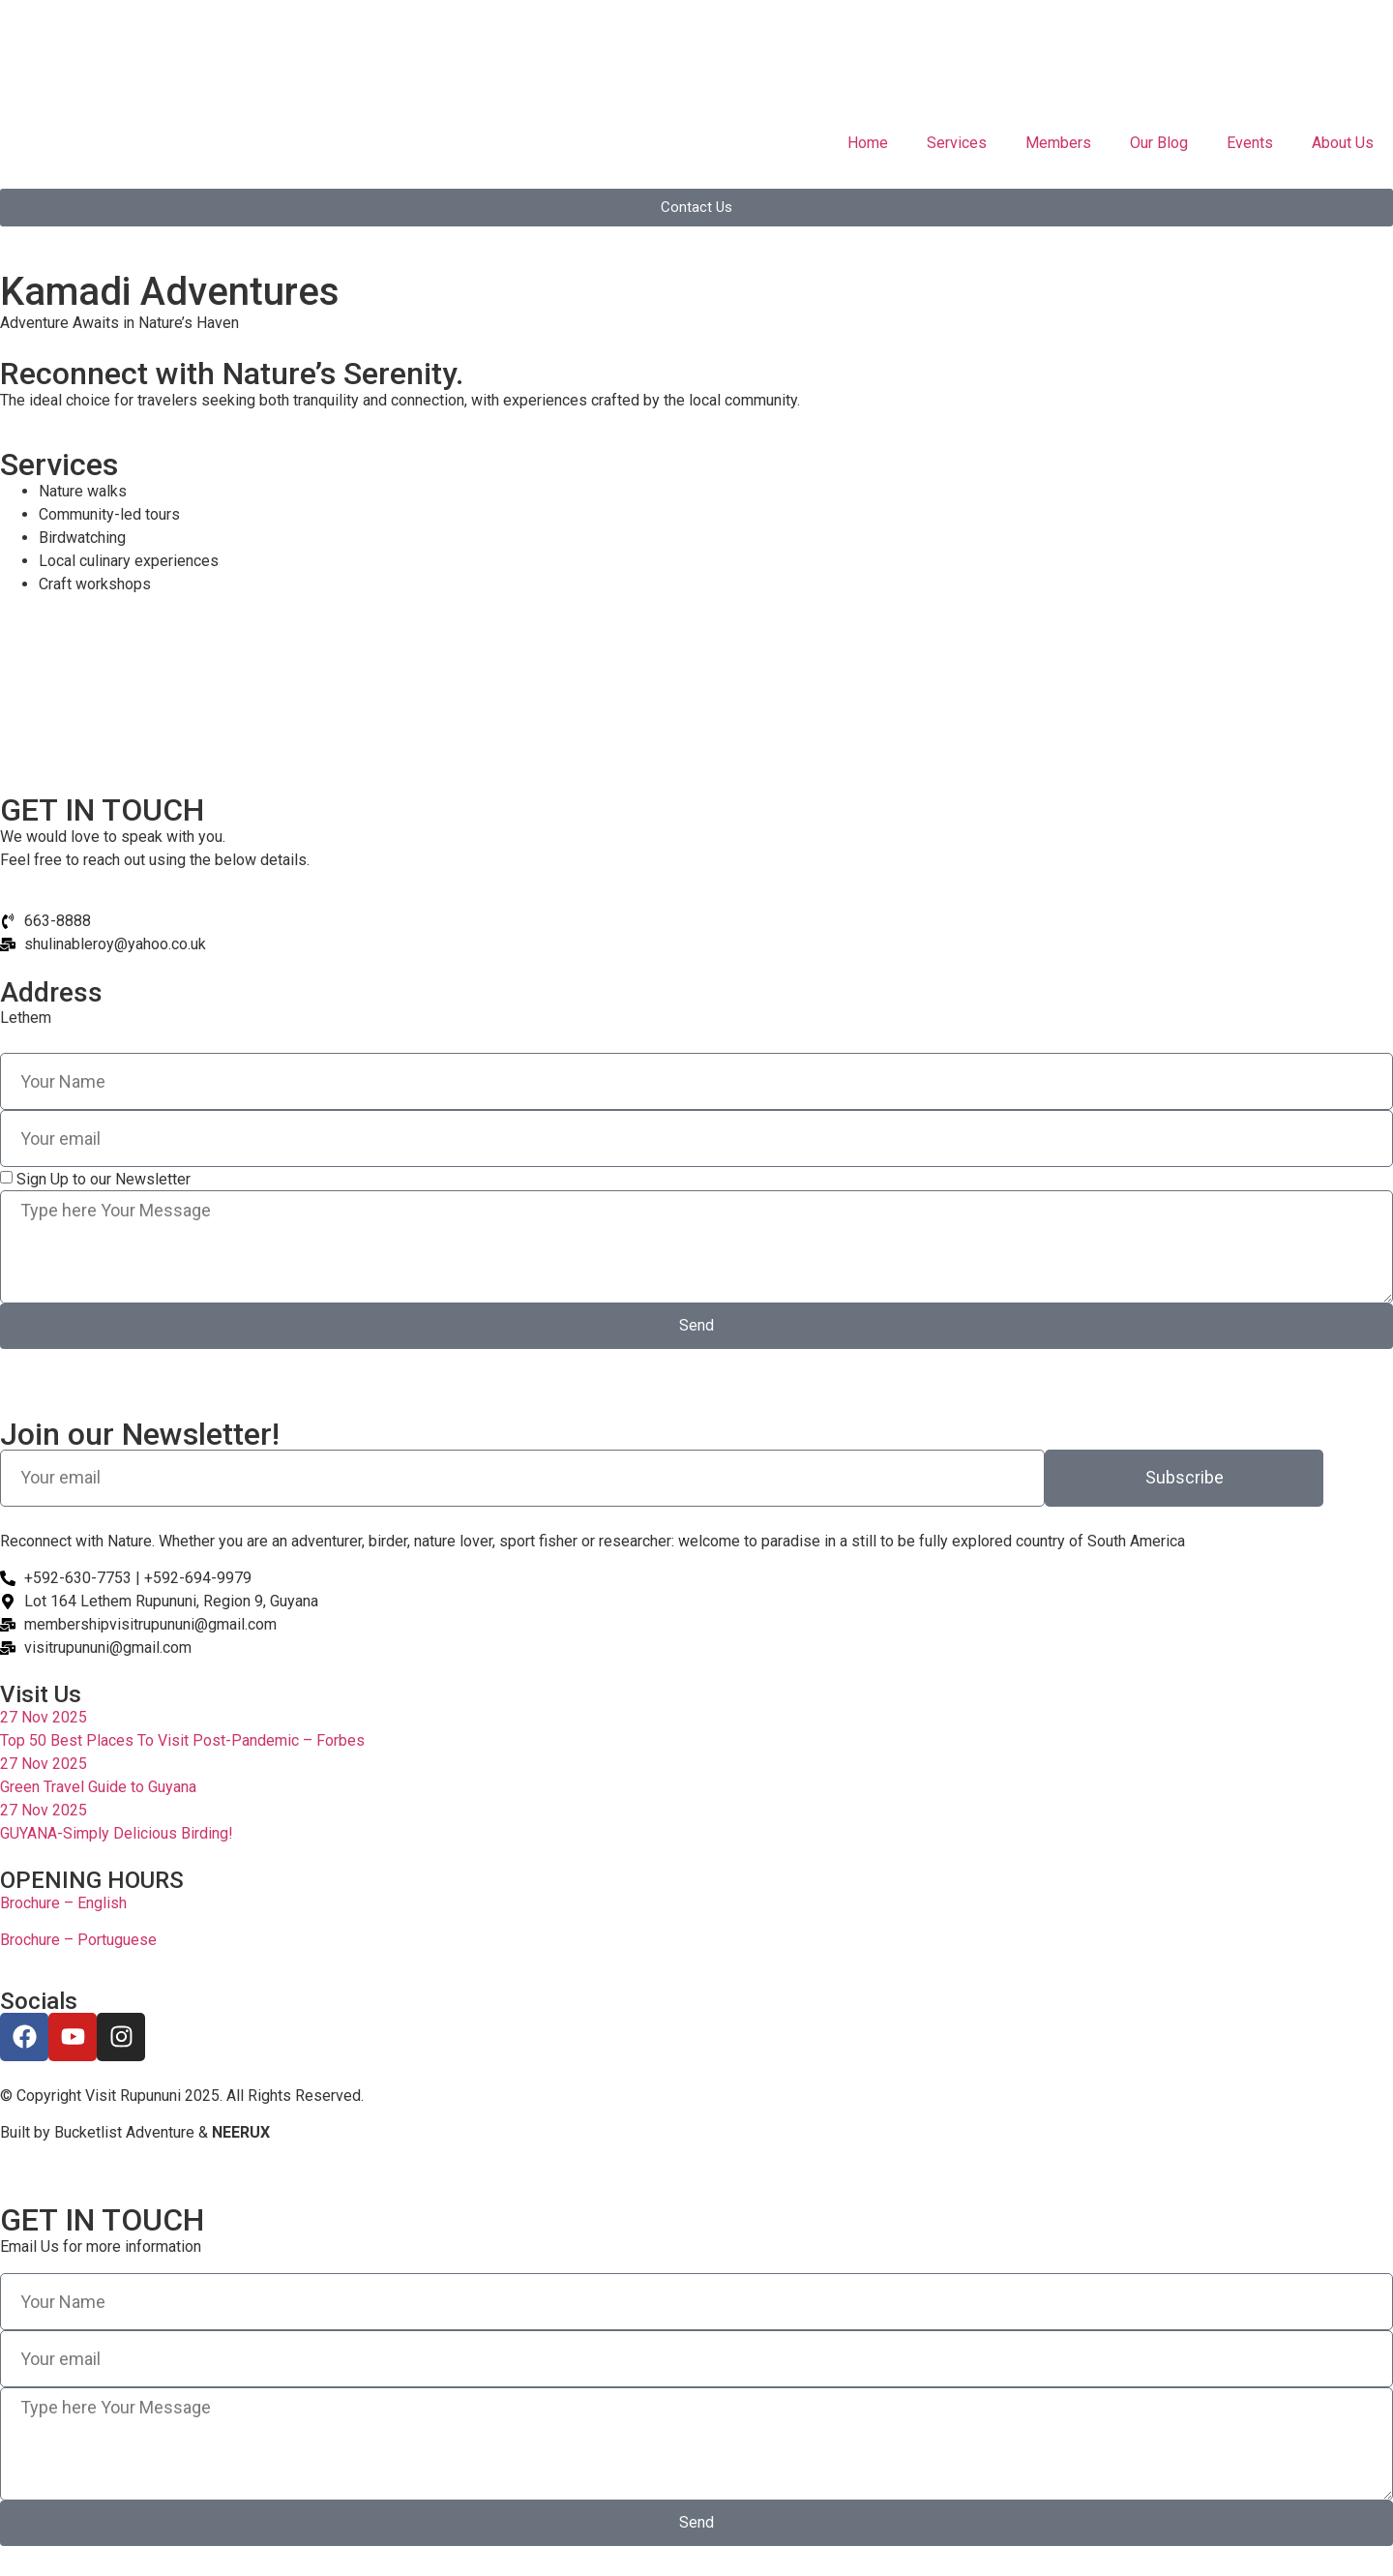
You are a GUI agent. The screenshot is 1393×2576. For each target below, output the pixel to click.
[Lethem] (696, 691)
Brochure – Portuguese (78, 1940)
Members (1058, 143)
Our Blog (1159, 143)
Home (867, 143)
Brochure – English (63, 1903)
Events (1250, 143)
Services (957, 143)
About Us (1343, 143)
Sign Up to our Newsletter (103, 1179)
